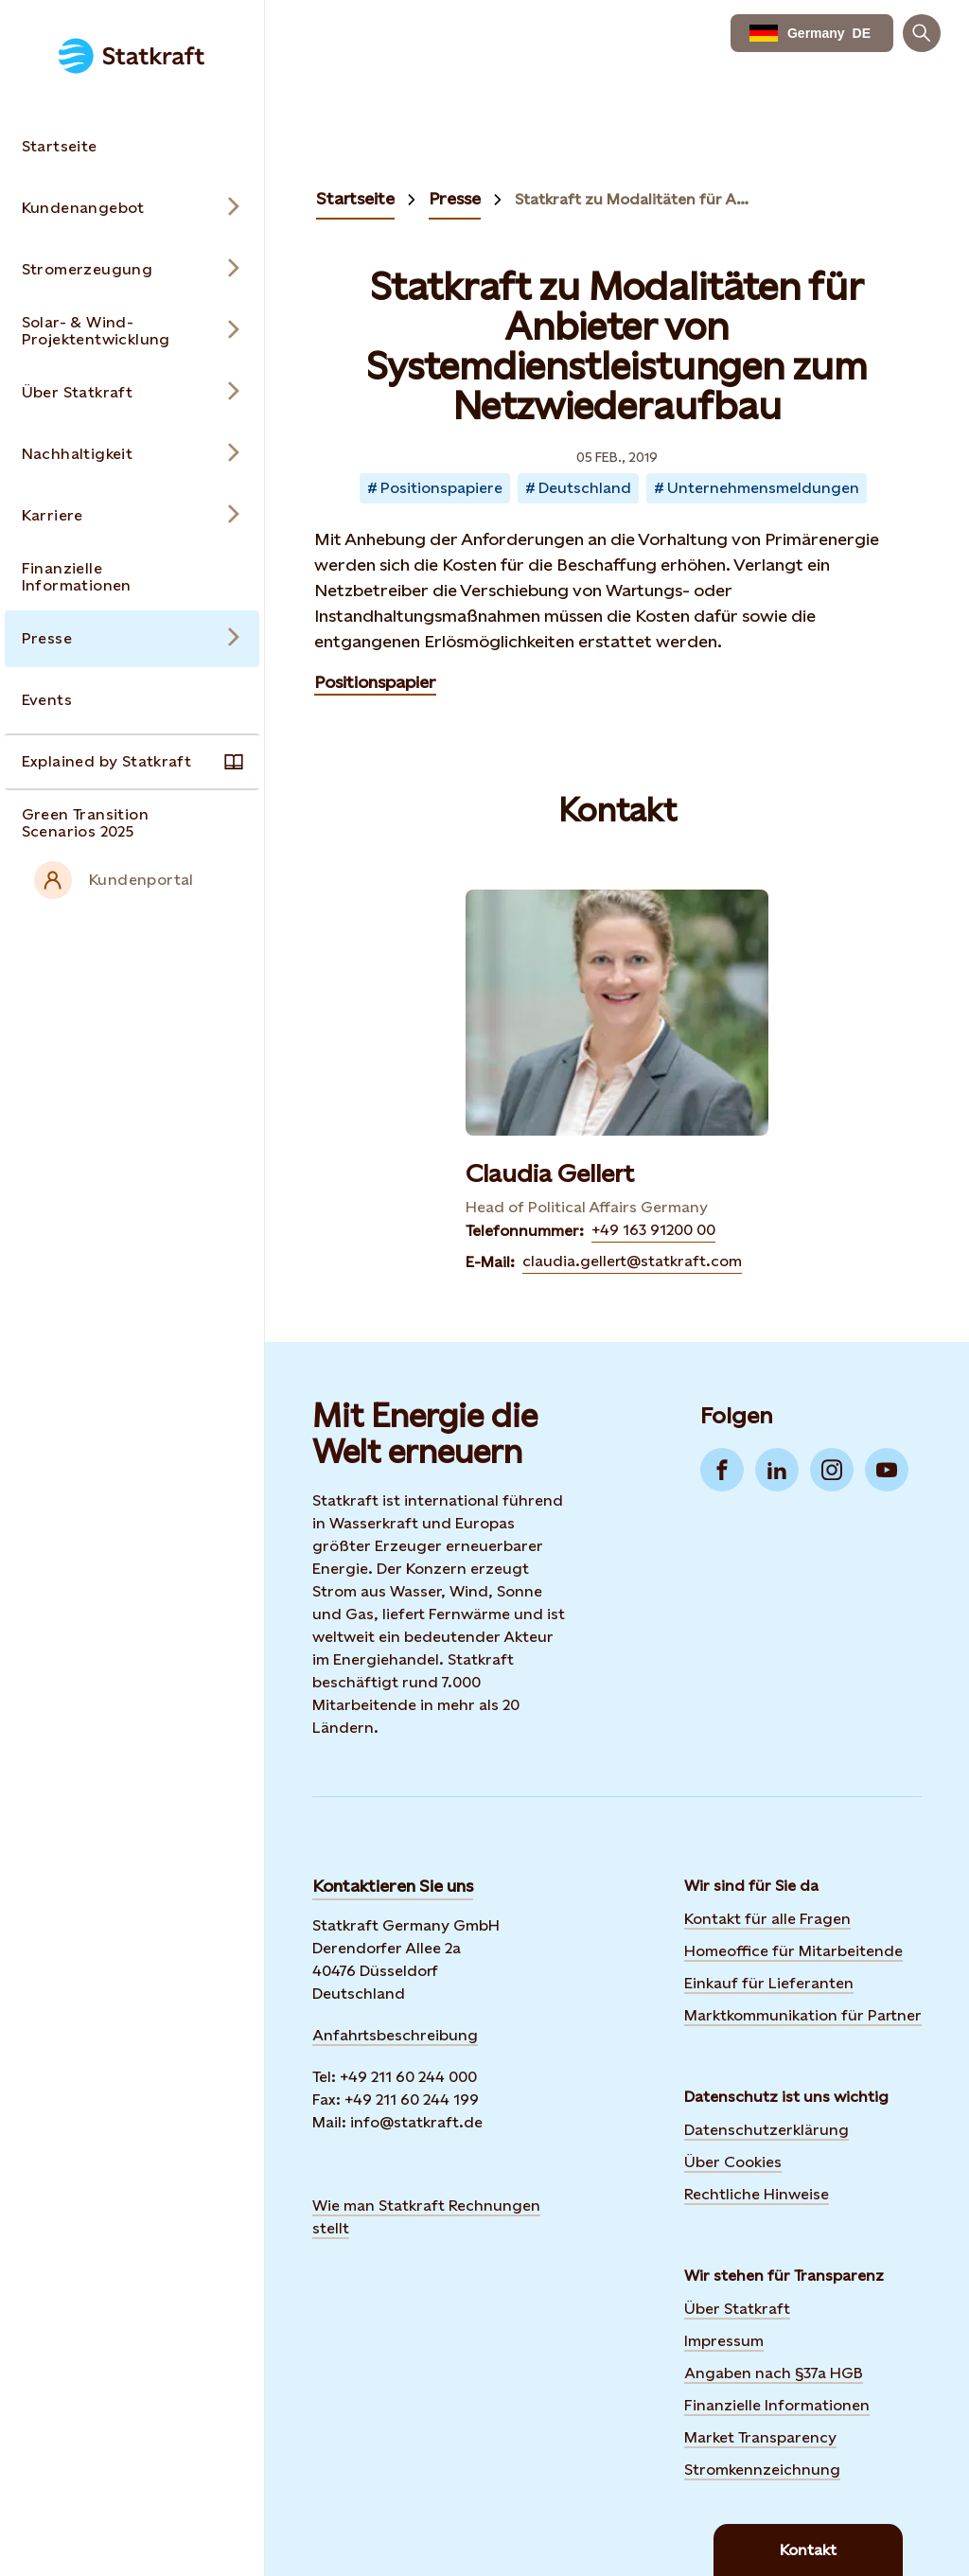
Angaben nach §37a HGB (773, 2373)
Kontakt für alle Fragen (767, 1919)
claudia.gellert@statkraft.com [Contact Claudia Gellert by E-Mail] (632, 1261)
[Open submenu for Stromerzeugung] (132, 269)
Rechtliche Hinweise (756, 2194)
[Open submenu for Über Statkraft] (132, 392)
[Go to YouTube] (886, 1469)
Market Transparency (760, 2437)
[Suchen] (922, 33)
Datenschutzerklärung (766, 2130)
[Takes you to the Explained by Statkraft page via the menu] (132, 761)
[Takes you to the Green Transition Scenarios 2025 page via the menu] (132, 823)
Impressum (724, 2341)
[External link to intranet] (132, 880)
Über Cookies (733, 2162)
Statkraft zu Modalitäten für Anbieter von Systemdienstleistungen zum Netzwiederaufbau (636, 199)
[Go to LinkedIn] (777, 1469)
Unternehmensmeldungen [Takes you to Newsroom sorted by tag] (763, 488)
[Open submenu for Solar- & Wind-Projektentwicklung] (132, 331)
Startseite (355, 198)
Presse (455, 198)
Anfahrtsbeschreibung (395, 2035)
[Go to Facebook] (722, 1469)
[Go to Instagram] (832, 1469)
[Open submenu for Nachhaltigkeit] (132, 454)
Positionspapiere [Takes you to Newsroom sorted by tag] (441, 488)
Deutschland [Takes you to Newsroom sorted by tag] (584, 488)
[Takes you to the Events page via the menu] (132, 700)
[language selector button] (812, 33)
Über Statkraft (737, 2309)
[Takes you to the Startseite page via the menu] (132, 146)
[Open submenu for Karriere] (132, 515)
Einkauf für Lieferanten (769, 1983)
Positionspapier (375, 682)
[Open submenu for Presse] (132, 638)
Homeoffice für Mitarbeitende (793, 1951)
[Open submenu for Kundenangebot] (132, 208)
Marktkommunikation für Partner (803, 2015)
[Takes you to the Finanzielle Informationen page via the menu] (132, 577)
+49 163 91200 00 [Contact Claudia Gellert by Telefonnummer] (653, 1230)
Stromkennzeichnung (762, 2470)
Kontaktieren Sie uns (392, 1886)
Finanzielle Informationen (777, 2405)
